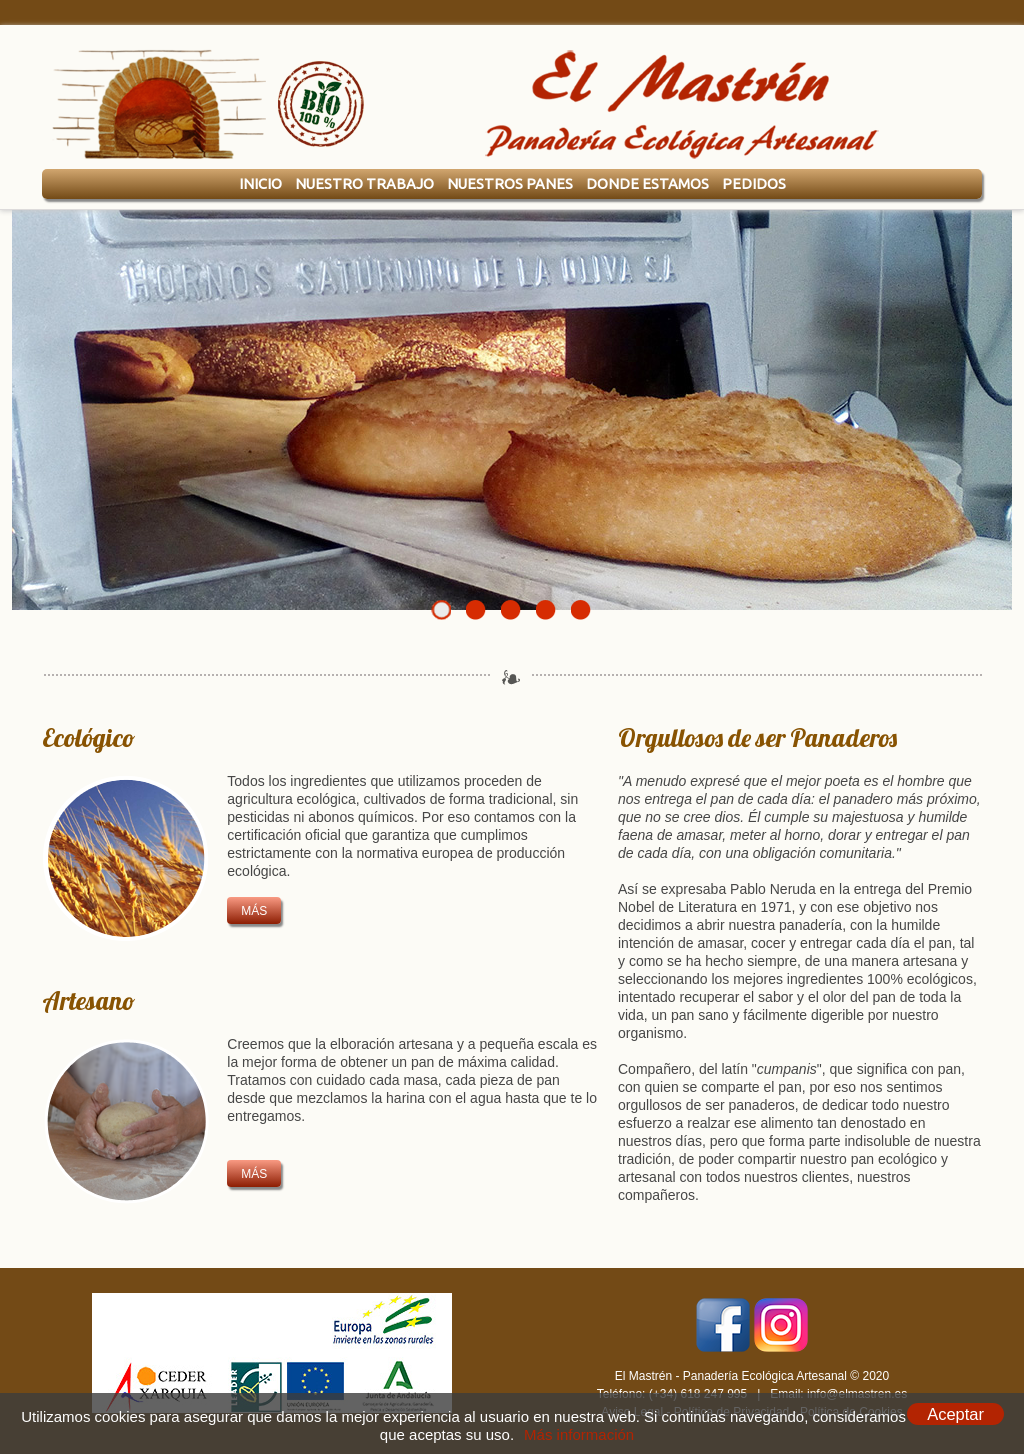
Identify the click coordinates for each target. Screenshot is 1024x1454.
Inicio (260, 183)
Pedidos (754, 183)
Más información (579, 1434)
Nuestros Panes (510, 183)
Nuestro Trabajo (364, 183)
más (254, 911)
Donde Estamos (647, 183)
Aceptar (955, 1414)
